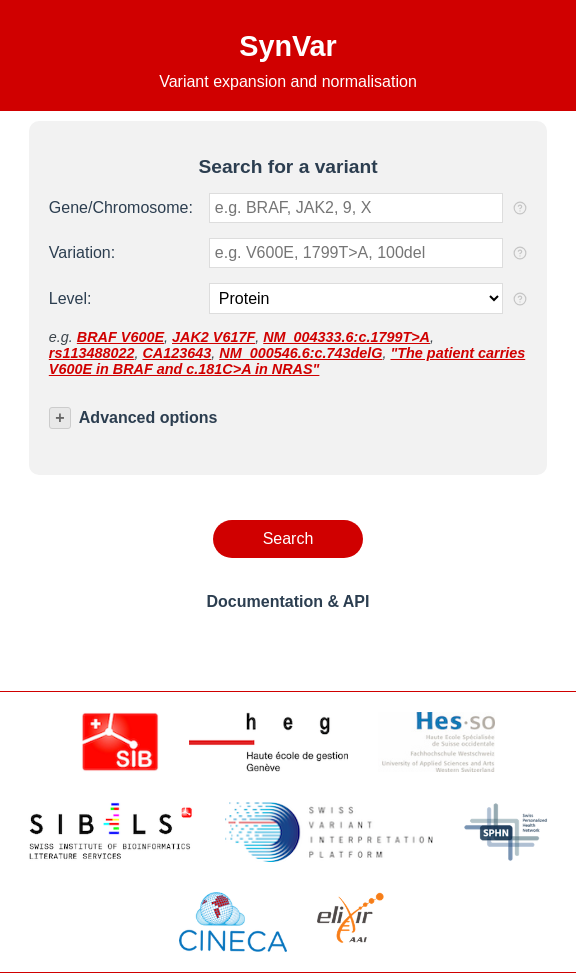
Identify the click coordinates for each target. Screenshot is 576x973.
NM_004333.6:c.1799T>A (346, 337)
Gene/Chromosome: (121, 207)
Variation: (82, 252)
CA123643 (176, 353)
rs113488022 (92, 353)
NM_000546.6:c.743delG (300, 353)
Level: (70, 298)
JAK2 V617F (213, 337)
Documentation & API (288, 601)
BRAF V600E (120, 337)
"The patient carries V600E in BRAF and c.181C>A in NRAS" (287, 361)
